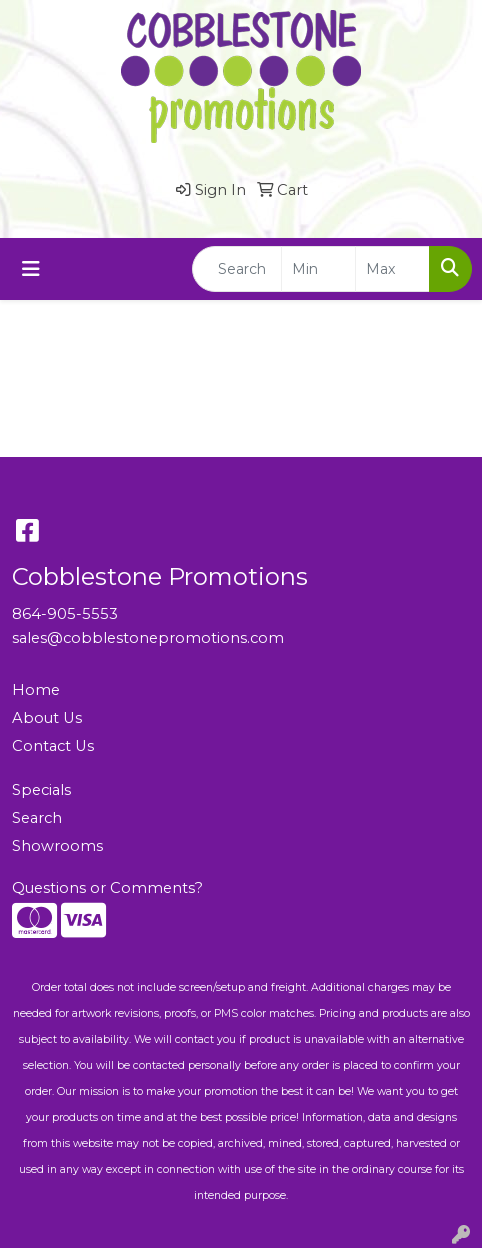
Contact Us (53, 746)
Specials (41, 790)
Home (36, 690)
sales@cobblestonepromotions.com (148, 638)
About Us (47, 718)
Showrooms (57, 846)
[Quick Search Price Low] (318, 269)
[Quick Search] (237, 269)
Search (37, 818)
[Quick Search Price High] (392, 269)
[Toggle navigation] (31, 269)
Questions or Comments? (107, 888)
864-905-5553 (65, 614)
